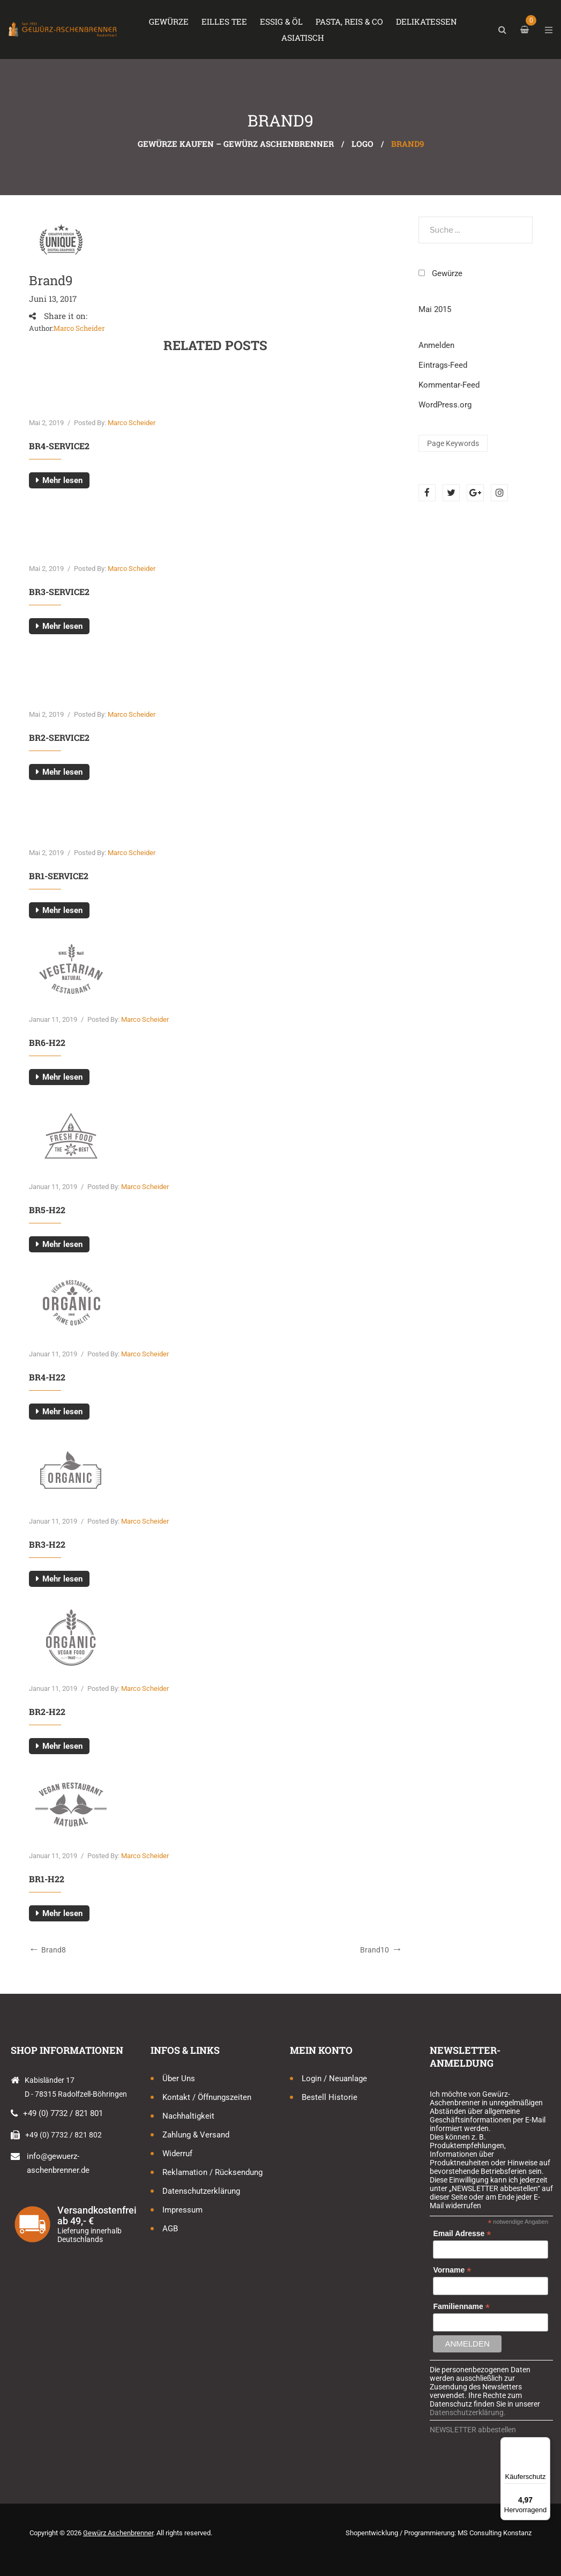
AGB (170, 2228)
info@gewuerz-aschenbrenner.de (58, 2163)
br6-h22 (47, 1042)
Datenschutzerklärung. (468, 2412)
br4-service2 (59, 445)
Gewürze (447, 273)
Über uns (178, 2078)
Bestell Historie (329, 2097)
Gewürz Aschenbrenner (118, 2533)
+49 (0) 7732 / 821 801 (63, 2113)
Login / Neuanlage (334, 2078)
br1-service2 (58, 875)
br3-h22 (47, 1544)
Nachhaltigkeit (188, 2116)
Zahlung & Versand (195, 2135)
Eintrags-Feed (442, 365)
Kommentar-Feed (449, 385)
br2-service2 (59, 737)
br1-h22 (46, 1878)
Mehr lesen (62, 480)
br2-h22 (47, 1711)
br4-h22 (47, 1377)
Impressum (182, 2210)
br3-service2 (59, 591)
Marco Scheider (79, 328)
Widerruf (177, 2153)
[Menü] (543, 2443)
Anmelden (436, 345)
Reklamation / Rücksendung (212, 2172)
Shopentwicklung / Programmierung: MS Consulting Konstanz (439, 2533)
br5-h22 (47, 1209)
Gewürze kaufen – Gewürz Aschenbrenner (236, 143)
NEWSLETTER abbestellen (473, 2429)
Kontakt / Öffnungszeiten (206, 2097)
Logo (362, 143)
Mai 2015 (434, 309)
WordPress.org (445, 405)
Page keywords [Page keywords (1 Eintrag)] (453, 443)
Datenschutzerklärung (201, 2191)
